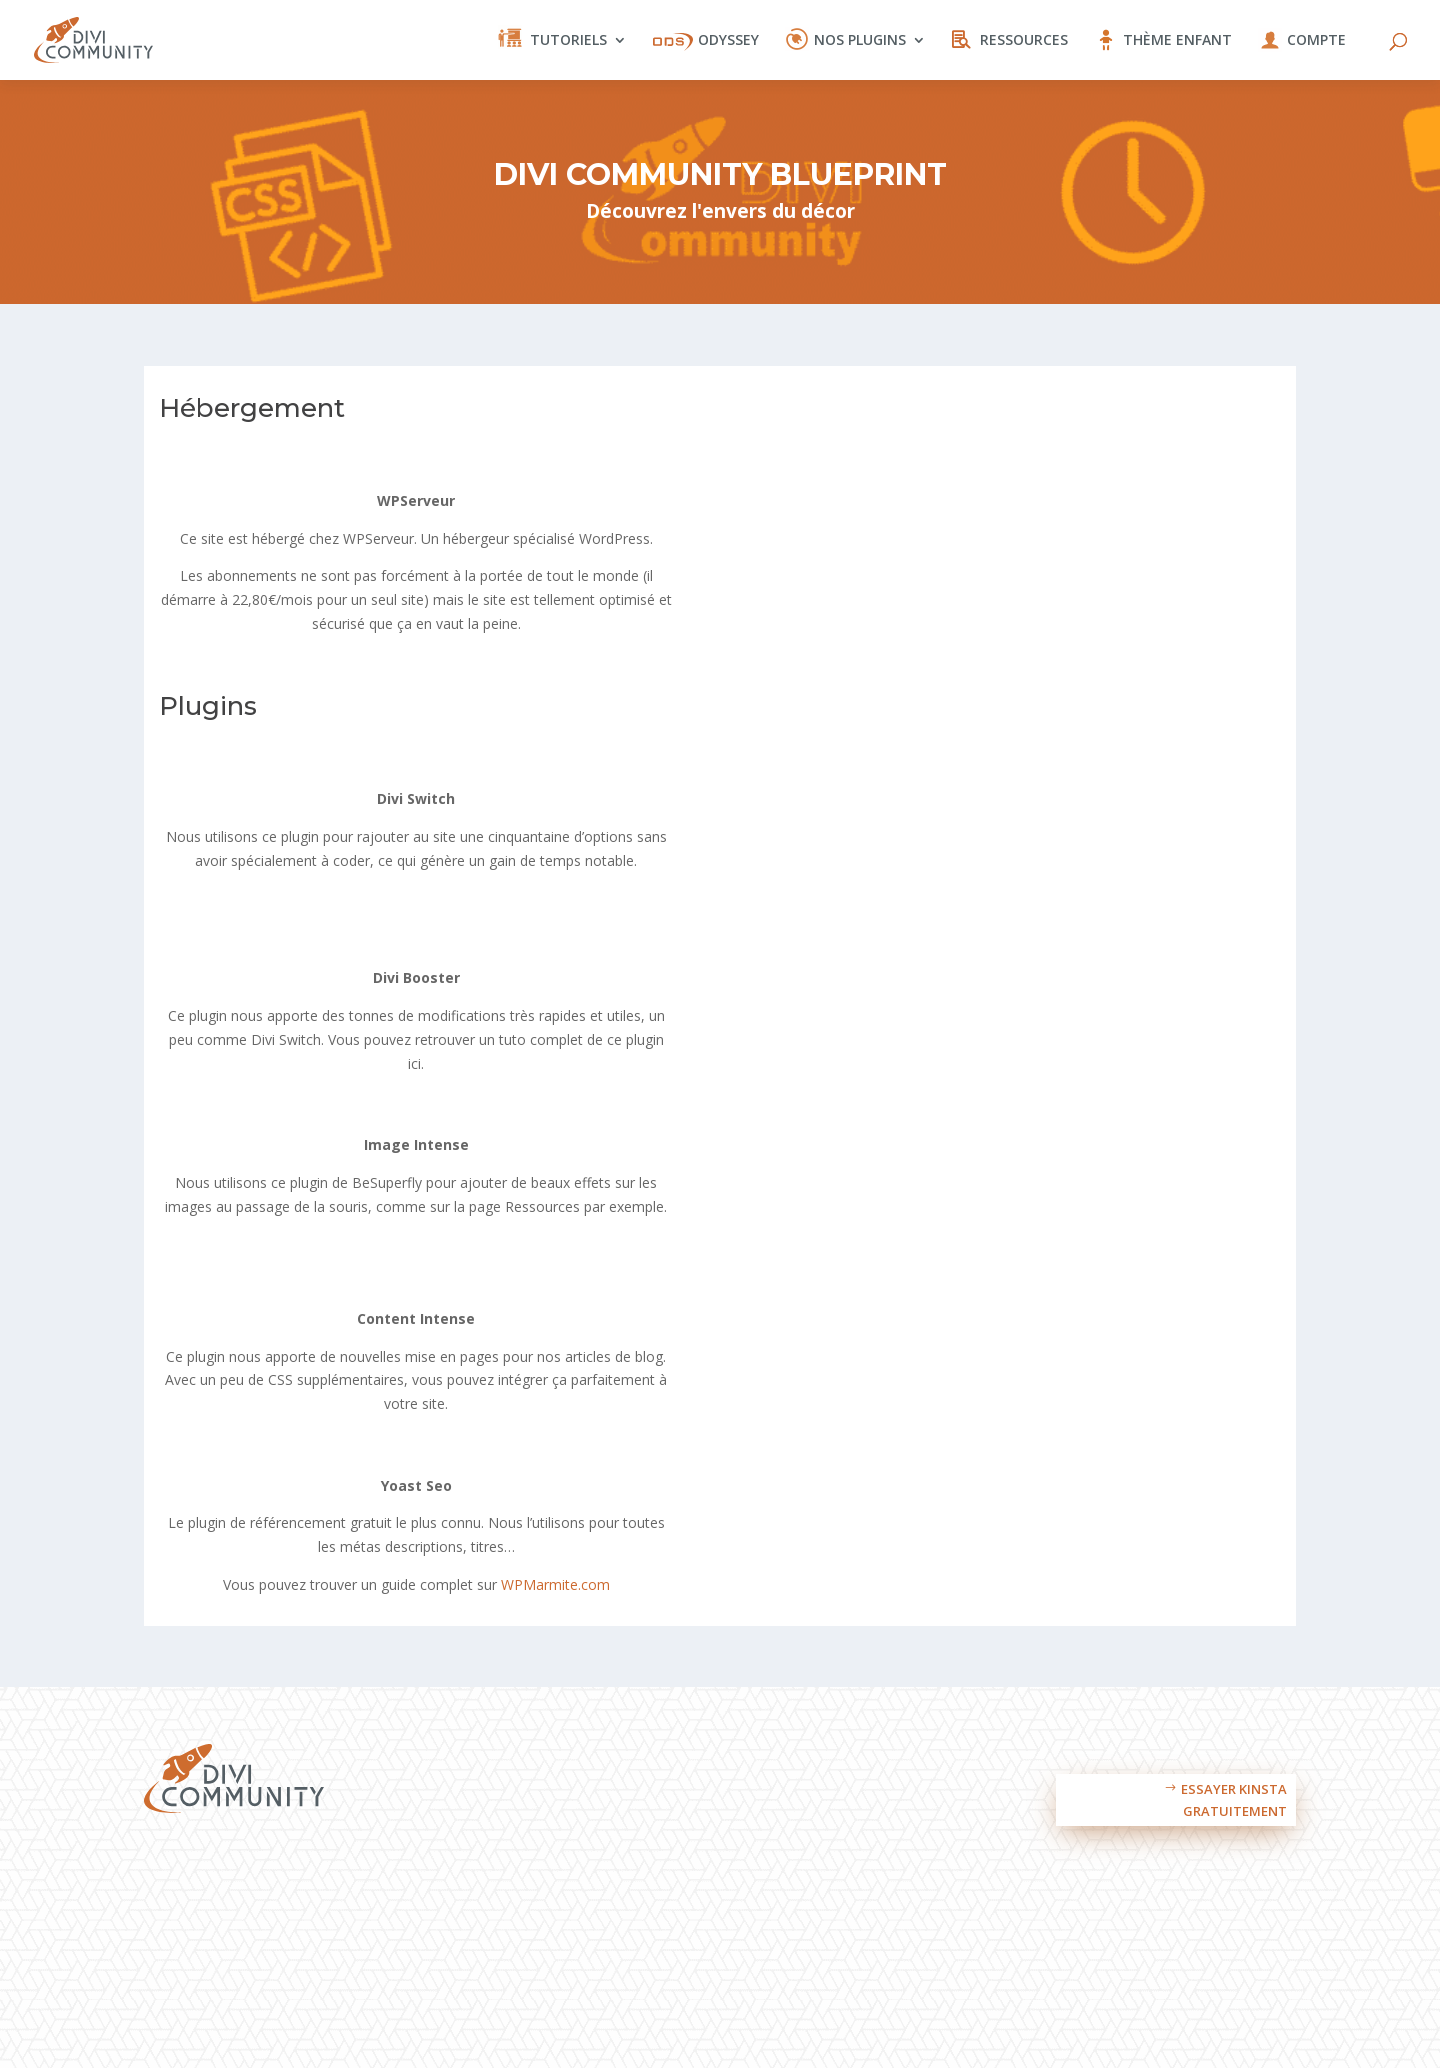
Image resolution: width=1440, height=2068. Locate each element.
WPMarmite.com (555, 1584)
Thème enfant (1177, 41)
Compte (1316, 41)
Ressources (1024, 41)
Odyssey (728, 41)
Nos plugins (860, 41)
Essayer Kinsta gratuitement (1234, 1800)
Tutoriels (568, 41)
